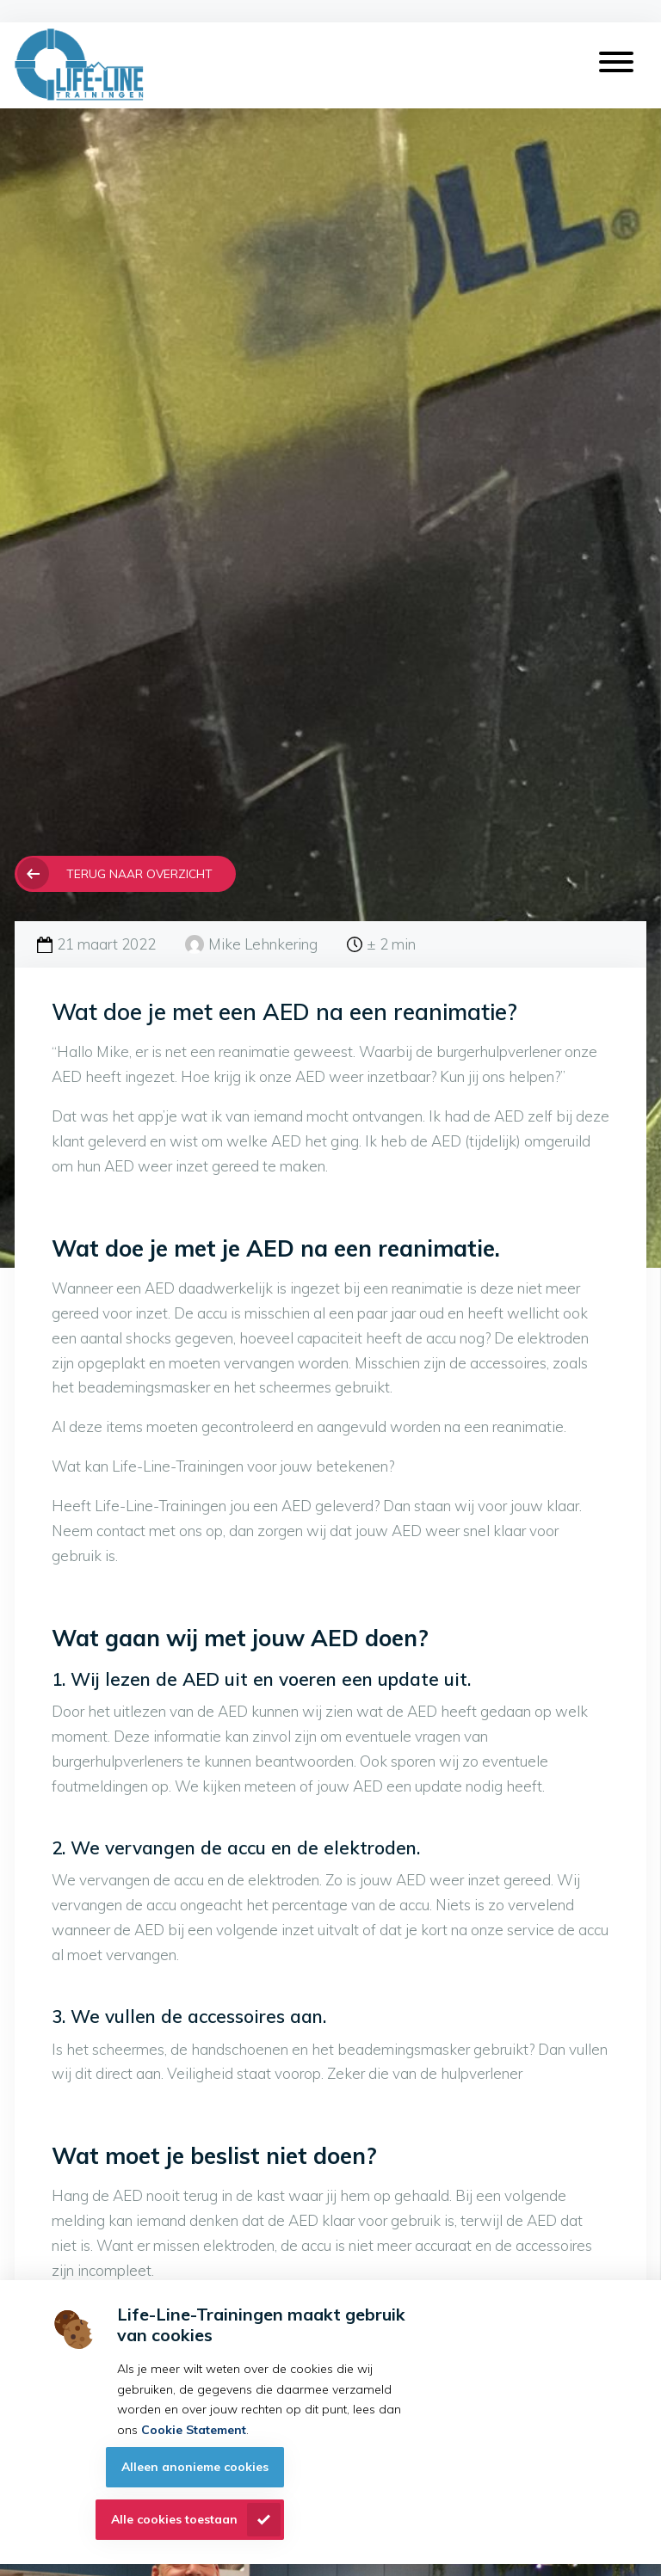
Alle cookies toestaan (174, 2519)
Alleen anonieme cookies (195, 2467)
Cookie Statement (193, 2430)
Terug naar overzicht (139, 873)
